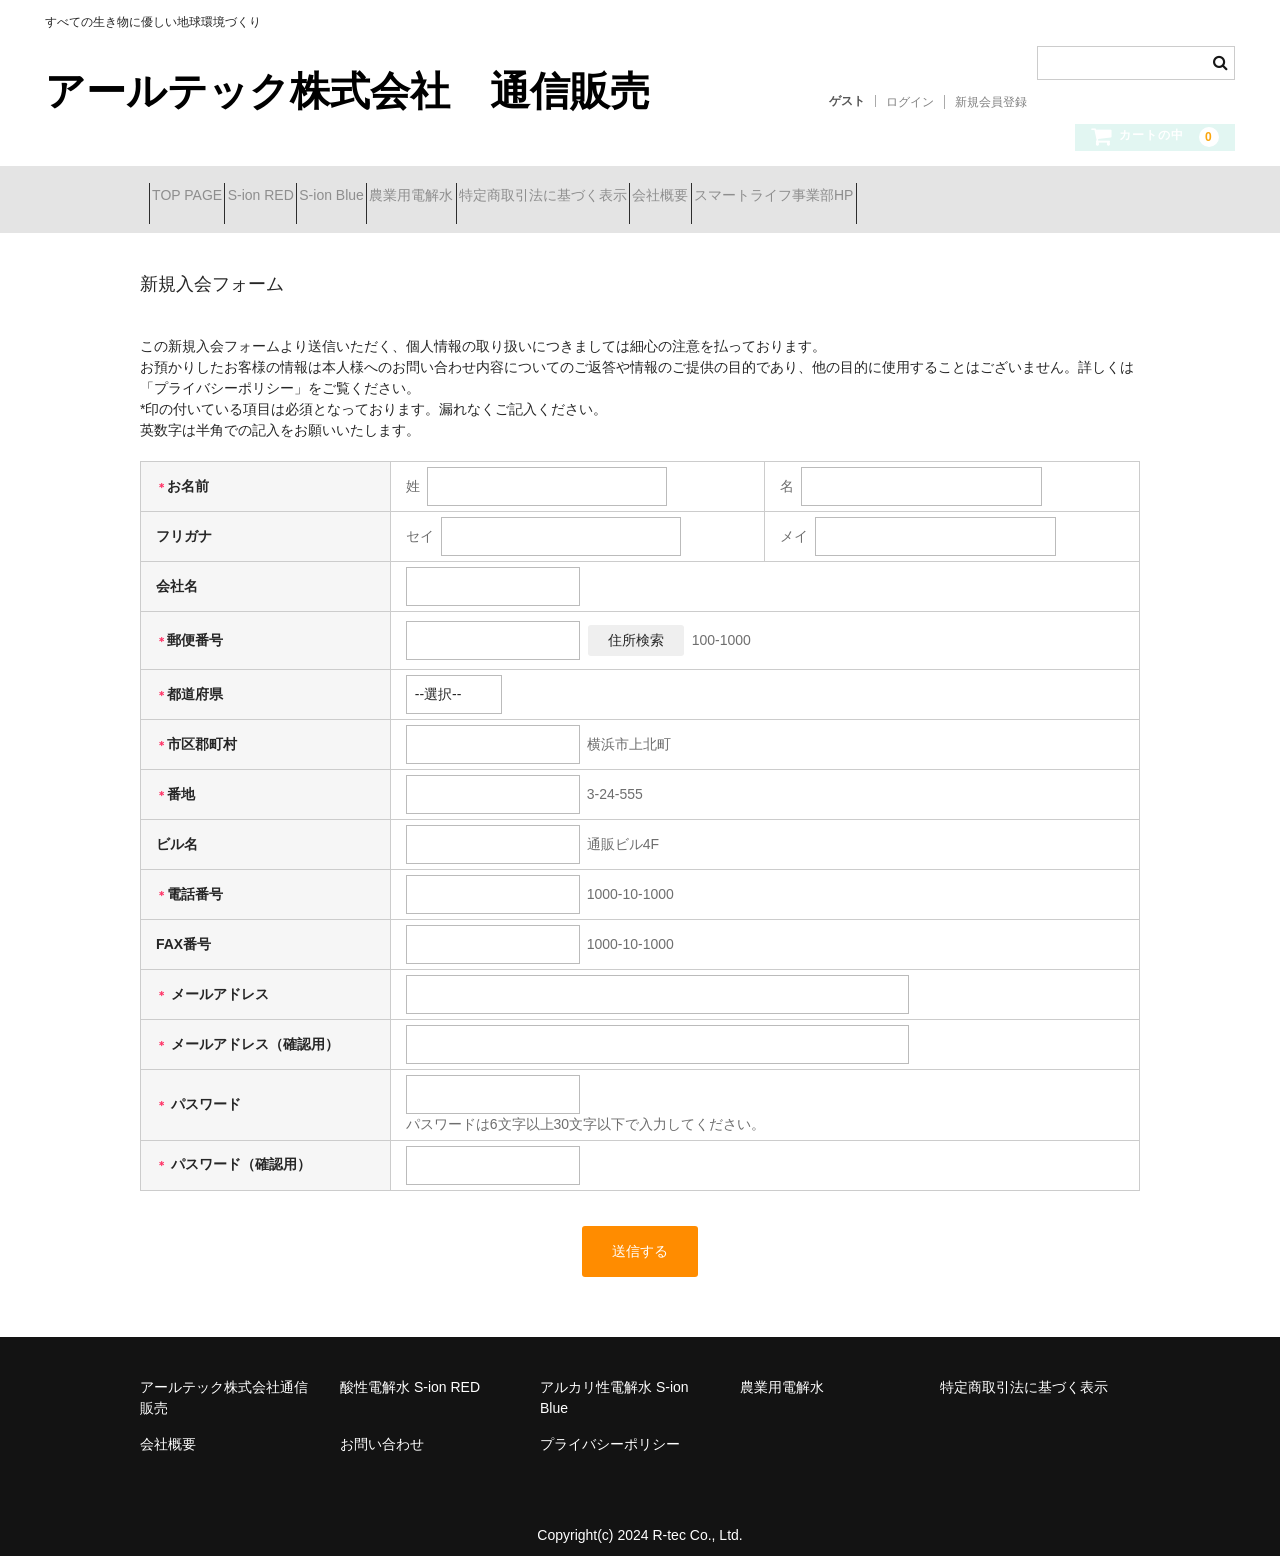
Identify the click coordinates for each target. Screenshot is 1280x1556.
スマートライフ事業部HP (995, 197)
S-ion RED (305, 197)
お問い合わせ (382, 1429)
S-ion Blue (411, 197)
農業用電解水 (527, 197)
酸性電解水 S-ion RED (410, 1372)
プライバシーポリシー (610, 1429)
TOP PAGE (196, 197)
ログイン (910, 102)
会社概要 (847, 197)
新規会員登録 (991, 102)
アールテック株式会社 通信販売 (347, 91)
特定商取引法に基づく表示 (694, 197)
